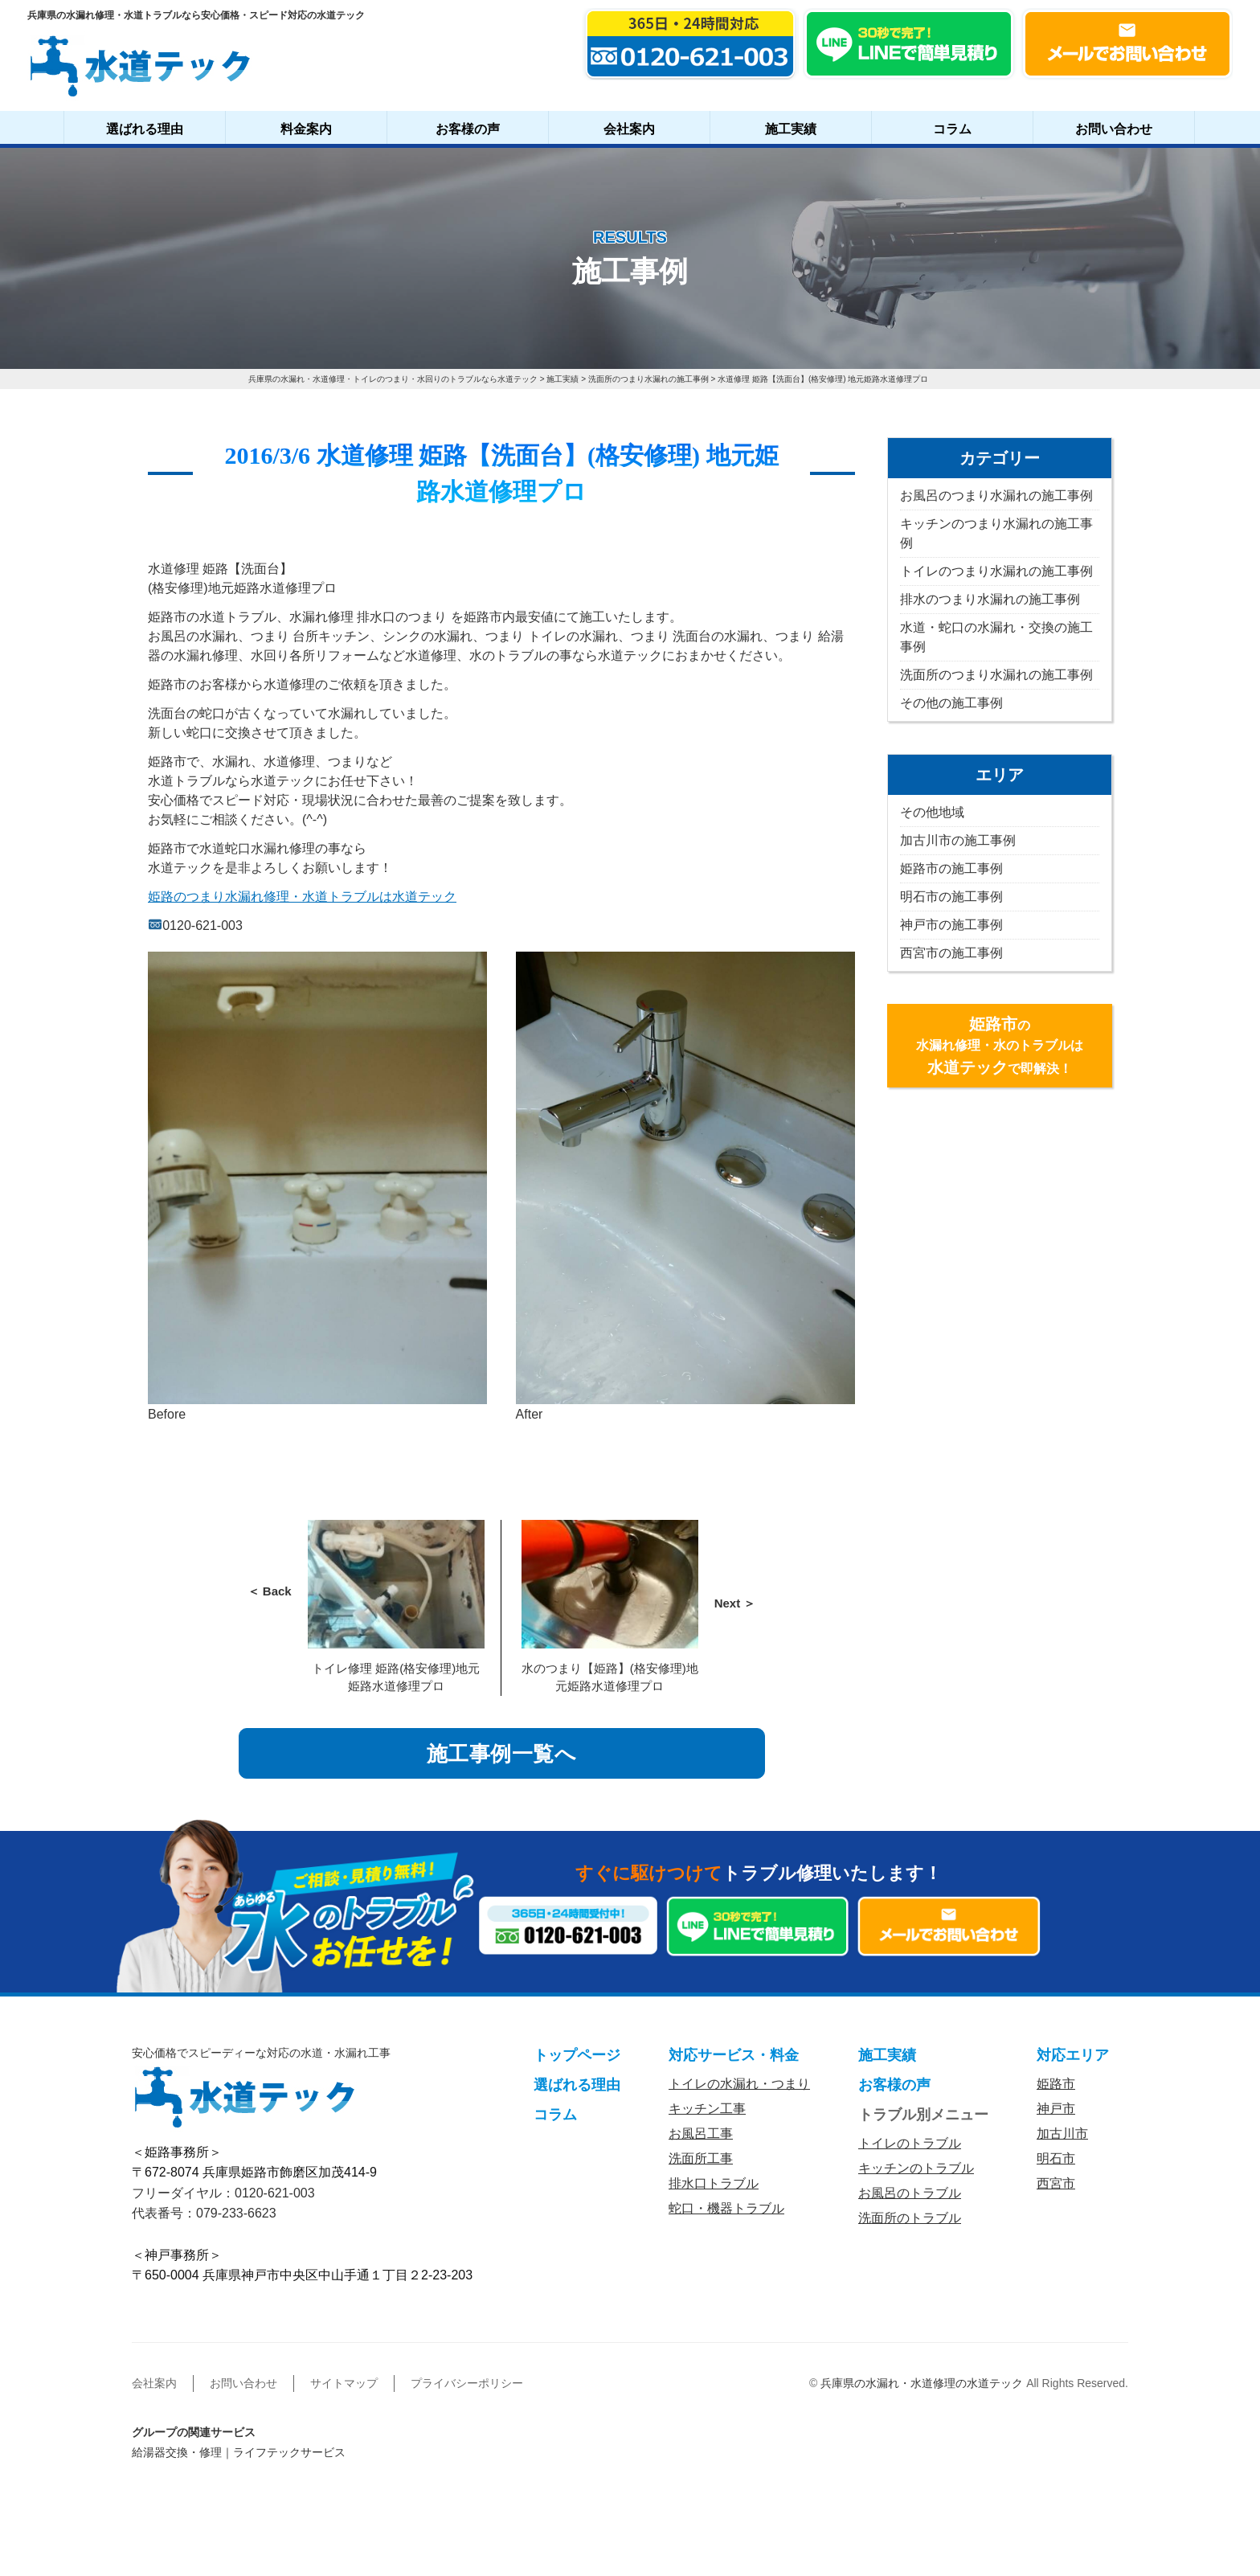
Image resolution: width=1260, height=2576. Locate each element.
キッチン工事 (707, 2108)
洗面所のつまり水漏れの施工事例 (996, 675)
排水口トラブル (714, 2183)
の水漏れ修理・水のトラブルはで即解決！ (999, 1045)
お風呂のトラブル (909, 2193)
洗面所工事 (701, 2158)
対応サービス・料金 (734, 2055)
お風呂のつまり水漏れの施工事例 (996, 495)
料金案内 (306, 129)
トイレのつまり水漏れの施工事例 (996, 571)
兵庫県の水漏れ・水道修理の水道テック (921, 2383)
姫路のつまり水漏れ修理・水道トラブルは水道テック (302, 896)
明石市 (1056, 2158)
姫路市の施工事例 (951, 868)
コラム (952, 129)
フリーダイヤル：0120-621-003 (223, 2193)
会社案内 (629, 129)
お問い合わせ (1113, 129)
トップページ (577, 2055)
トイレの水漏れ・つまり (739, 2084)
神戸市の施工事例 (951, 925)
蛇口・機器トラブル (726, 2208)
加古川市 (1062, 2133)
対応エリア (1073, 2055)
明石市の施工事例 (951, 896)
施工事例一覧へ (502, 1754)
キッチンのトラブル (916, 2168)
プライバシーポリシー (467, 2383)
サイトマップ (344, 2383)
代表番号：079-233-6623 (204, 2213)
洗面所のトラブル (909, 2218)
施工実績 (790, 129)
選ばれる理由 (144, 129)
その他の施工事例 (951, 703)
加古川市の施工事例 (958, 840)
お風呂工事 (701, 2133)
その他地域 (932, 812)
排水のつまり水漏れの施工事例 (990, 599)
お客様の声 (468, 129)
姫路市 (1056, 2084)
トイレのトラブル (909, 2143)
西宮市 (1056, 2183)
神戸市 (1056, 2108)
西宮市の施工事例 (951, 953)
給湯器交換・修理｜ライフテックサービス (239, 2452)
